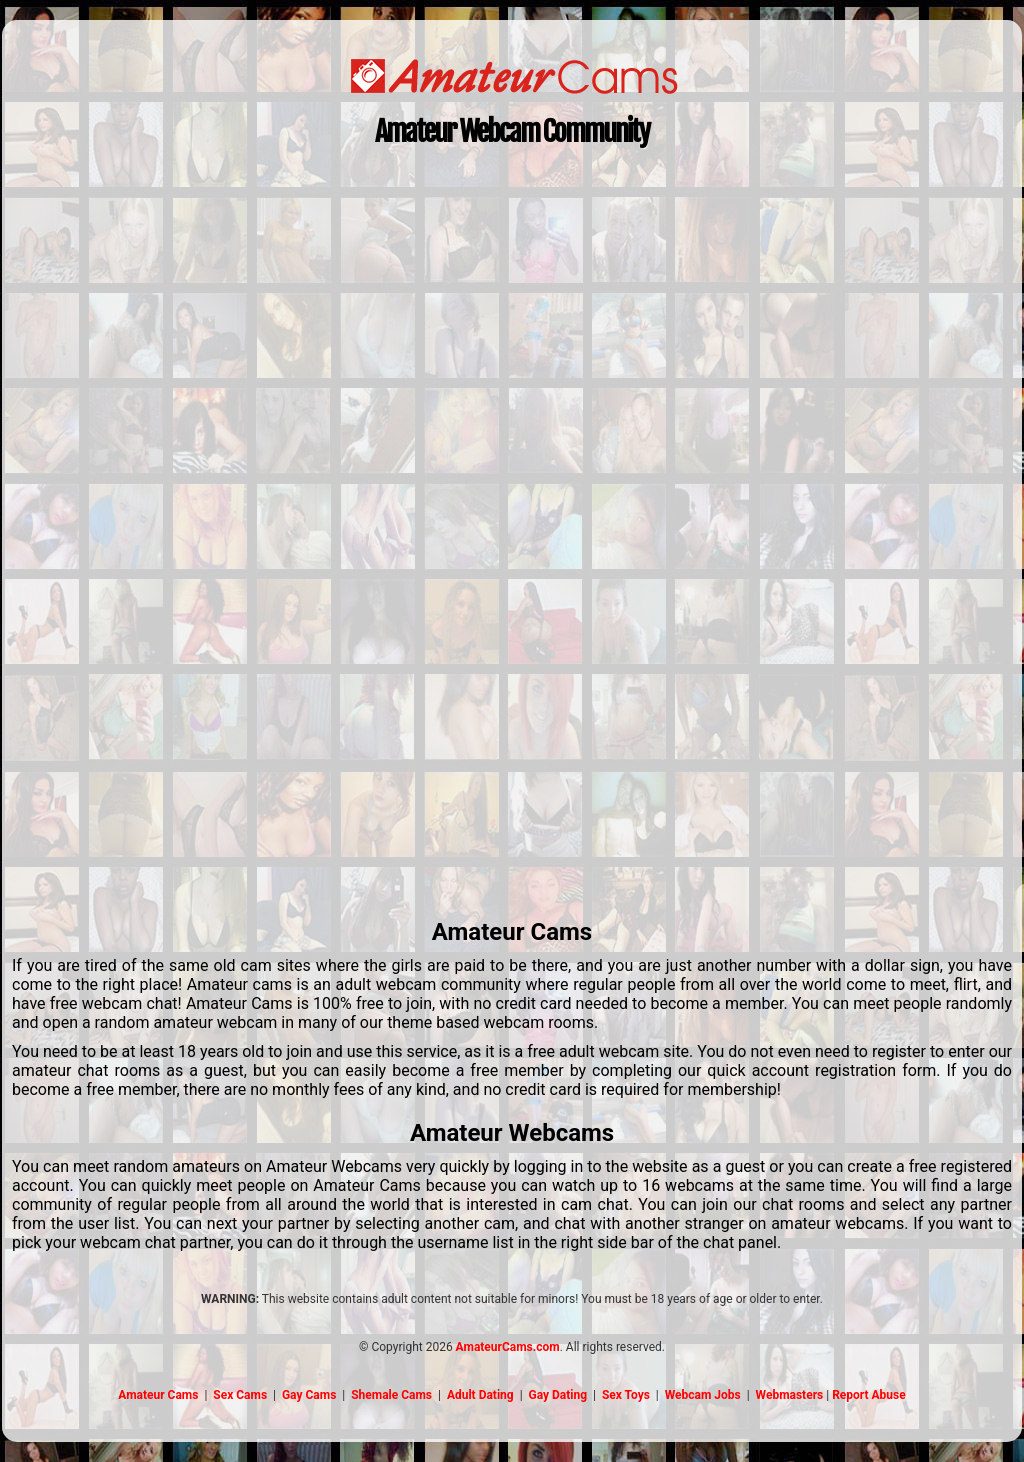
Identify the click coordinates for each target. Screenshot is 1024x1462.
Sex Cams (240, 1395)
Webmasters (790, 1395)
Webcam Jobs (703, 1395)
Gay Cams (309, 1395)
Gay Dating (558, 1395)
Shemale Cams (391, 1395)
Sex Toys (626, 1395)
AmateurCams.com (508, 1347)
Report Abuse (869, 1395)
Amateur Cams (158, 1395)
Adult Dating (480, 1395)
